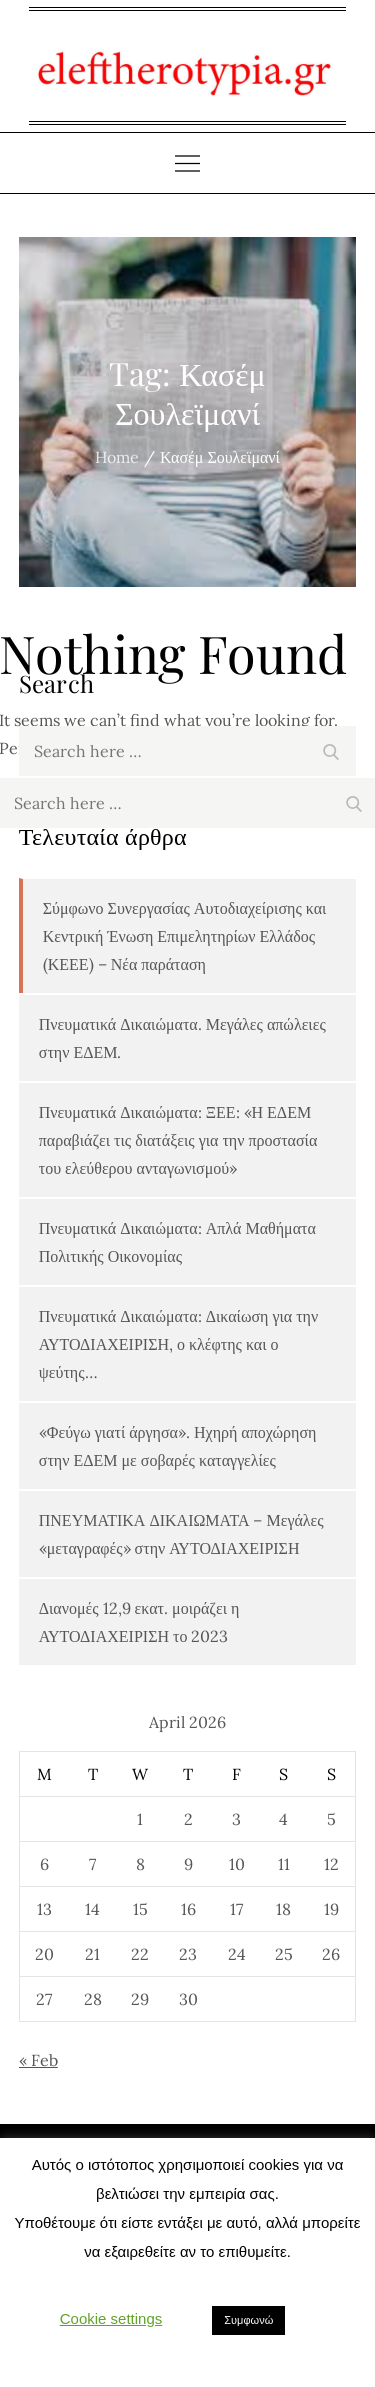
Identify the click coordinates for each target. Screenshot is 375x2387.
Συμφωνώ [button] (248, 2320)
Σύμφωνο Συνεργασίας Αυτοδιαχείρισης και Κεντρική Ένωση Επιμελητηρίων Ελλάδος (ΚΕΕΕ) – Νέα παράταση (185, 936)
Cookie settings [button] (111, 2318)
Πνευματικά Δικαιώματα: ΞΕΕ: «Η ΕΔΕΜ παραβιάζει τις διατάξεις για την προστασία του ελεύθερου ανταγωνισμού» (178, 1140)
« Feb (38, 2060)
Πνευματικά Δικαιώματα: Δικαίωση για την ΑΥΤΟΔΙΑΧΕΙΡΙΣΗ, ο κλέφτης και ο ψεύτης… (178, 1344)
